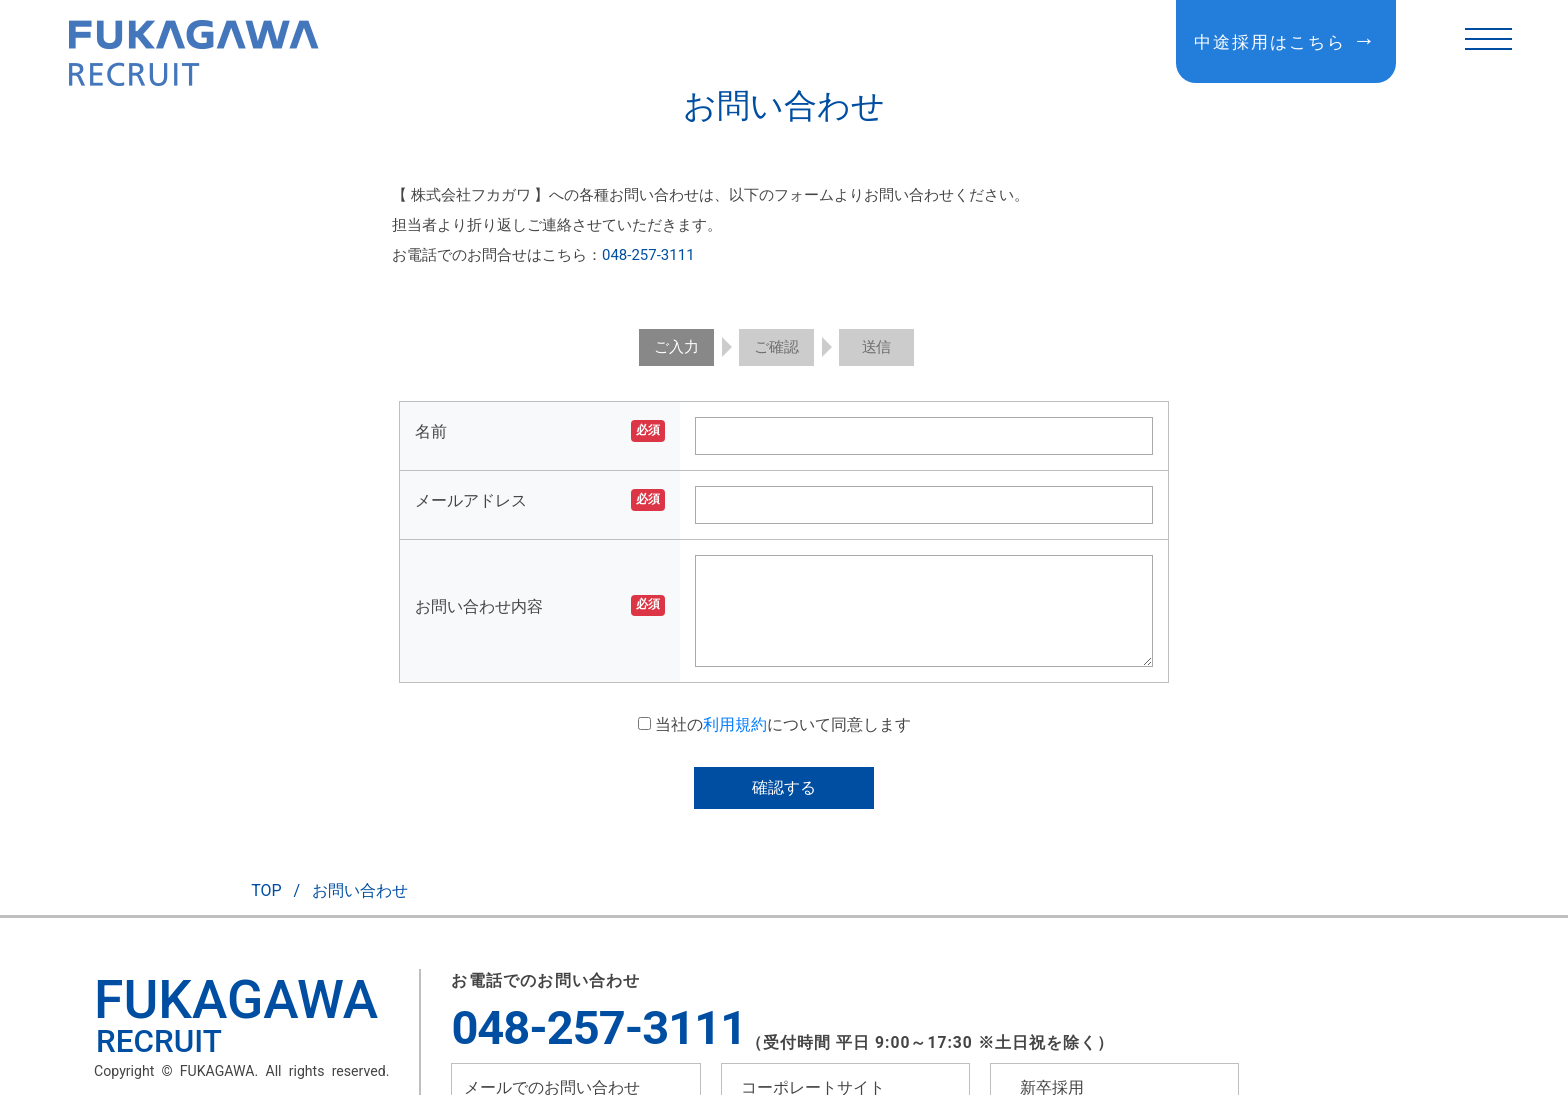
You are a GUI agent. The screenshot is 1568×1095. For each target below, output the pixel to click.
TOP (266, 890)
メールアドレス (471, 500)
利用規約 (735, 724)
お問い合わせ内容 (479, 606)
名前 (431, 431)
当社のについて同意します (774, 724)
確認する (784, 787)
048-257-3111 (648, 255)
